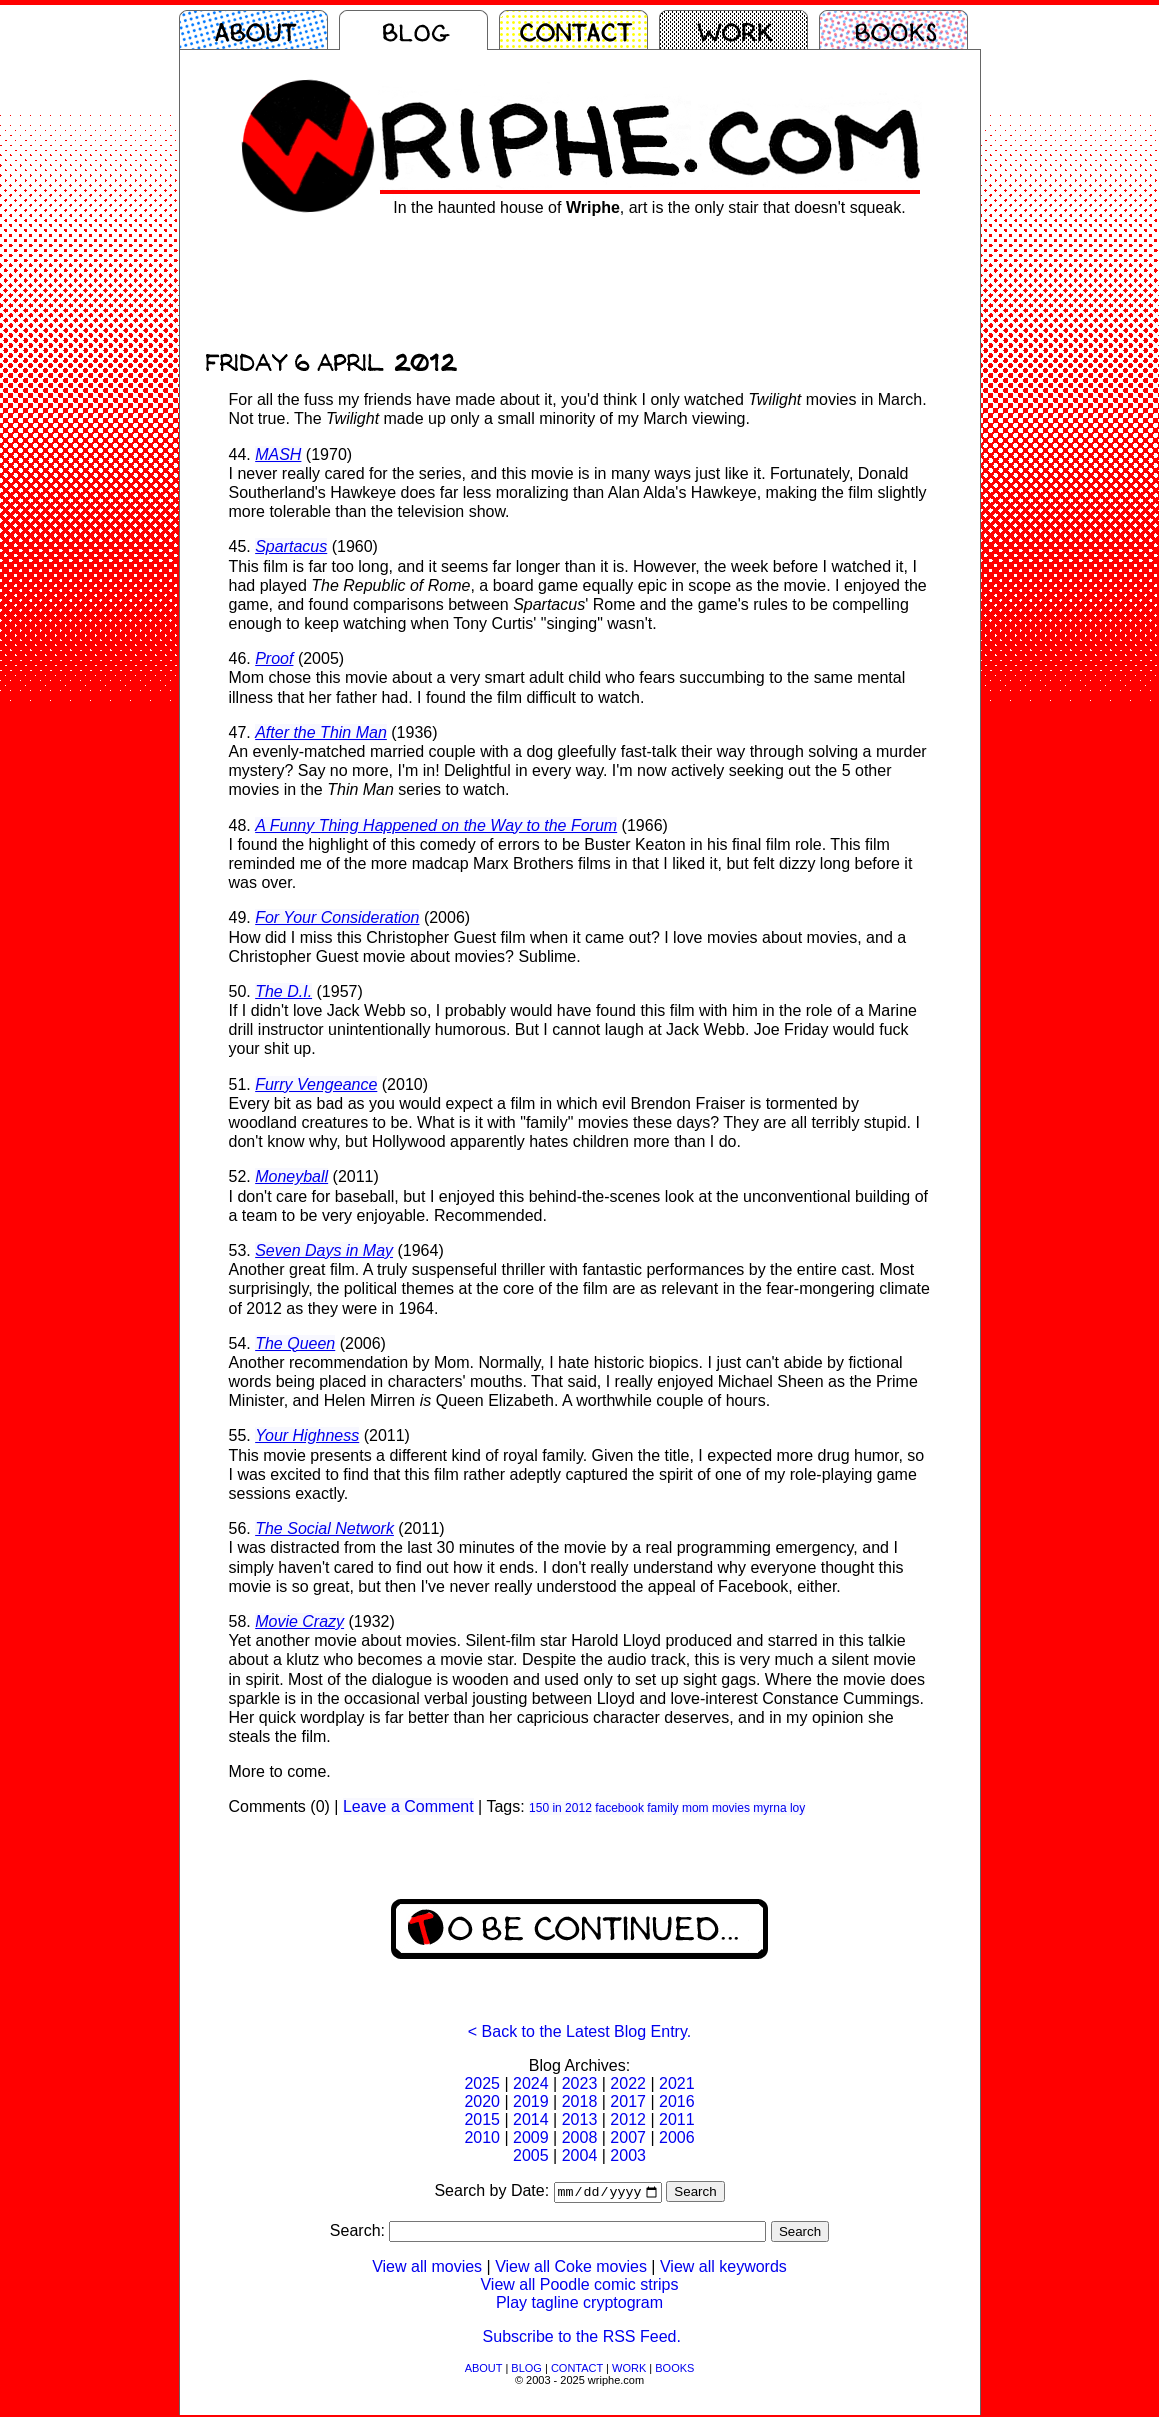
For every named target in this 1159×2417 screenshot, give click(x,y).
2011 (677, 2119)
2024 (531, 2083)
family (662, 1808)
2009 (531, 2137)
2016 (677, 2101)
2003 (628, 2155)
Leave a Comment (408, 1806)
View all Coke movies (571, 2268)
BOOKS (674, 2370)
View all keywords (723, 2268)
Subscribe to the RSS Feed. (582, 2338)
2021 (677, 2083)
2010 (482, 2137)
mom (695, 1808)
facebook (619, 1808)
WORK (629, 2370)
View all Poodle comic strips (579, 2286)
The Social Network (324, 1528)
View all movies (427, 2268)
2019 (531, 2101)
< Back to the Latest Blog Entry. (579, 2031)
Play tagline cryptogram (579, 2304)
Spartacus (291, 546)
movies (731, 1808)
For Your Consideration (337, 917)
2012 (628, 2119)
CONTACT (577, 2370)
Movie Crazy (299, 1621)
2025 (482, 2083)
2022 (628, 2083)
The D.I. (283, 991)
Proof (274, 658)
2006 (677, 2137)
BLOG (526, 2370)
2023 (580, 2083)
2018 (580, 2101)
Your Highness (307, 1435)
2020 (482, 2101)
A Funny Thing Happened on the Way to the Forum (436, 825)
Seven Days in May (324, 1250)
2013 (580, 2119)
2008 (580, 2137)
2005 (531, 2155)
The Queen (295, 1343)
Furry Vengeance (316, 1084)
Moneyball (291, 1176)
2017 (628, 2101)
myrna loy (779, 1808)
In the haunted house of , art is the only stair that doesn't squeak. (649, 207)
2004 (580, 2155)
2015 (482, 2119)
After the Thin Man (321, 732)
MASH (278, 454)
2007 (628, 2137)
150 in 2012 (560, 1808)
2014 (531, 2119)
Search (695, 2193)
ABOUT (484, 2370)
